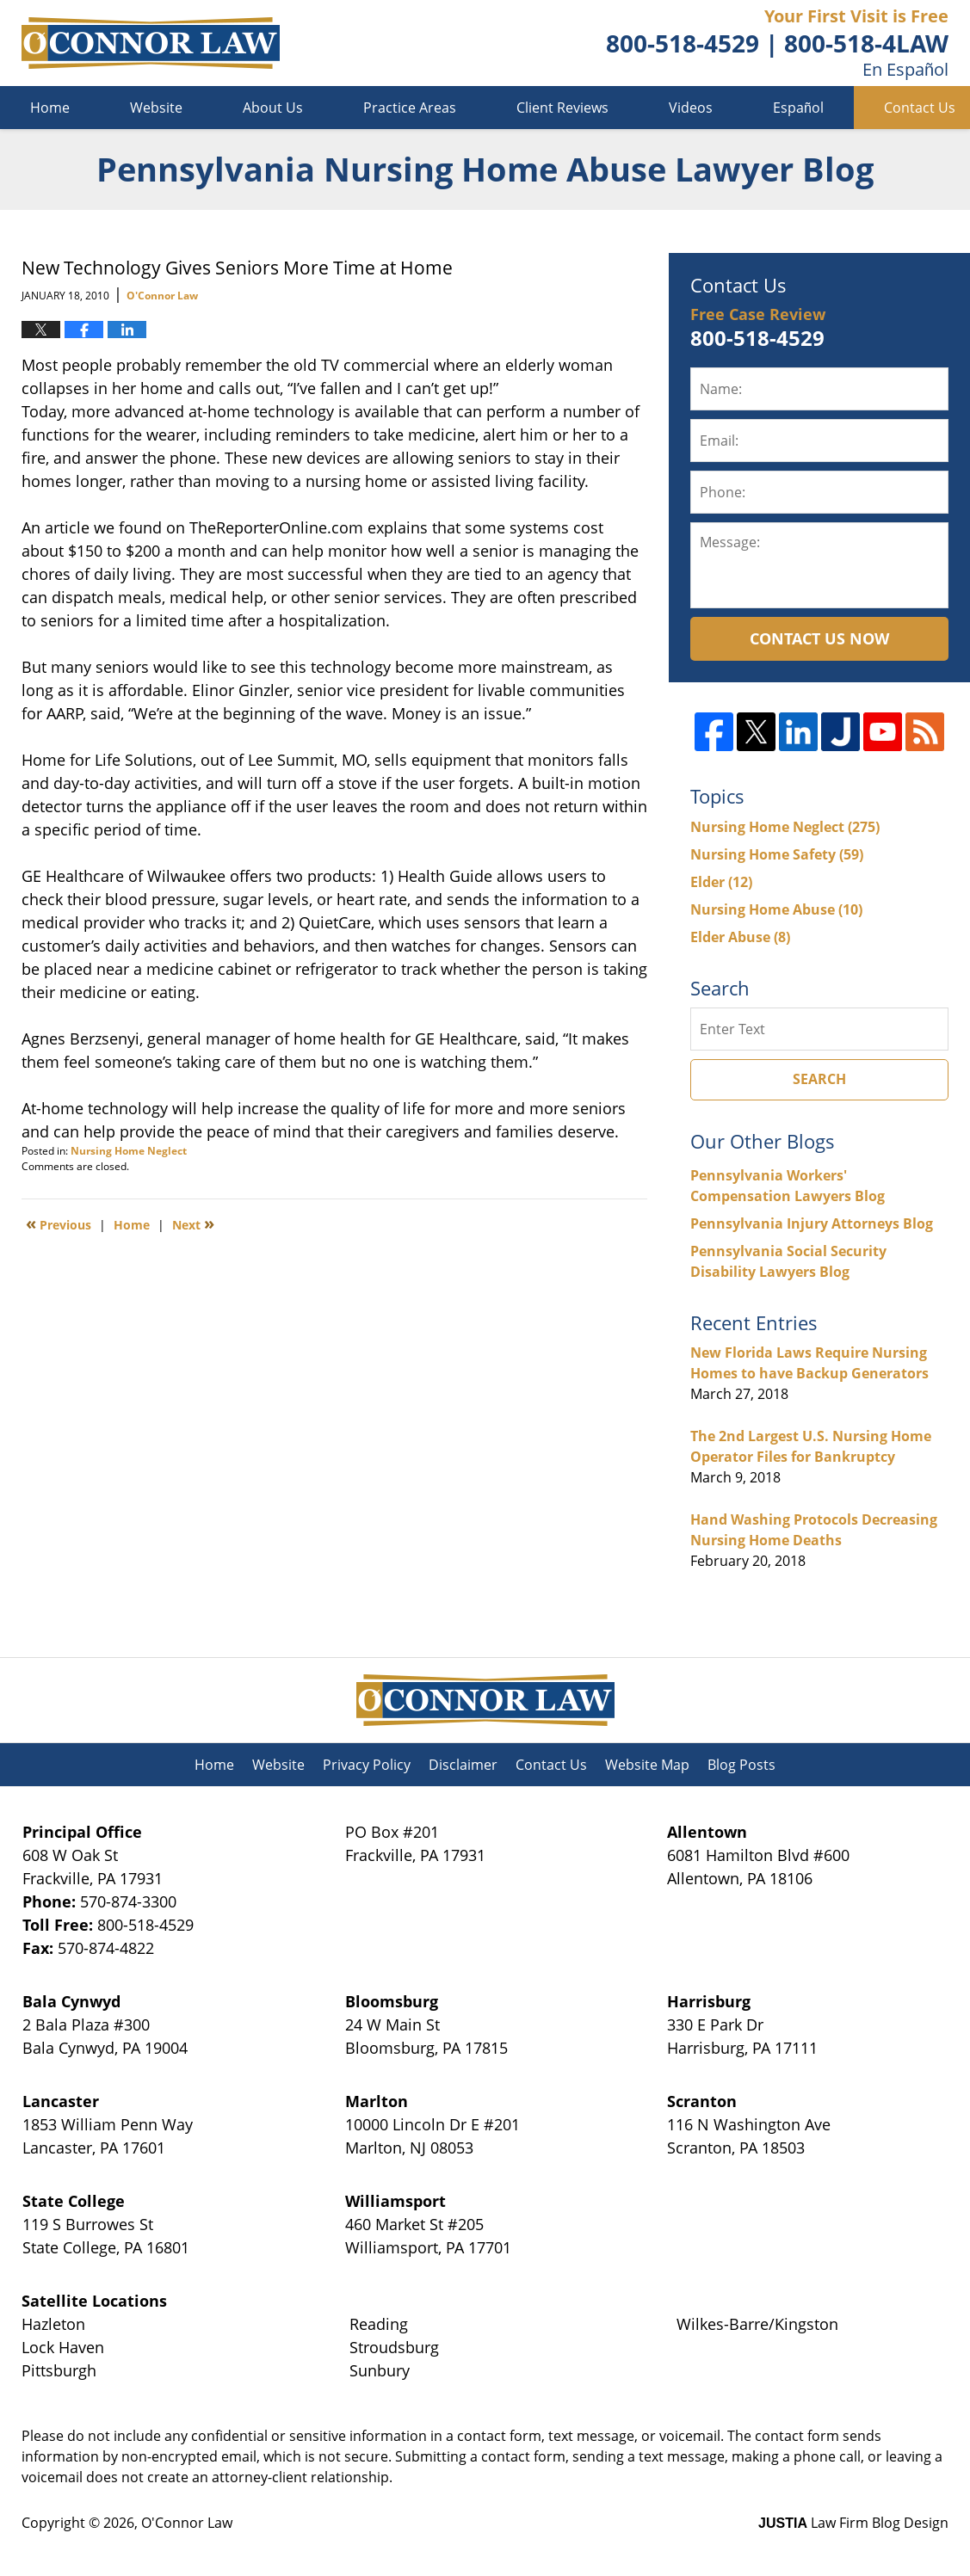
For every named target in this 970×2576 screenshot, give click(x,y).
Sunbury (379, 2370)
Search (819, 1078)
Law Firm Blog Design (853, 2522)
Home (50, 107)
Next (193, 1223)
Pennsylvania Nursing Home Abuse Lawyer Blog (151, 43)
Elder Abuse (740, 936)
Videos (691, 107)
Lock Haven (63, 2347)
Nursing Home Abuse (776, 909)
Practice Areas (409, 107)
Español (798, 107)
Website (156, 107)
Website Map (647, 1764)
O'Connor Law (186, 2522)
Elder (721, 881)
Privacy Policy (367, 1764)
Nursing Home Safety (776, 854)
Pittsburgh (59, 2370)
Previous (58, 1223)
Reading (378, 2324)
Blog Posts (741, 1764)
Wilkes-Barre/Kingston (757, 2324)
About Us (273, 107)
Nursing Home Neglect (129, 1150)
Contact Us (551, 1764)
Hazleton (53, 2324)
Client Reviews (562, 107)
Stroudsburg (394, 2347)
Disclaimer (463, 1764)
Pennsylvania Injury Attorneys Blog (811, 1223)
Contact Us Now (819, 638)
